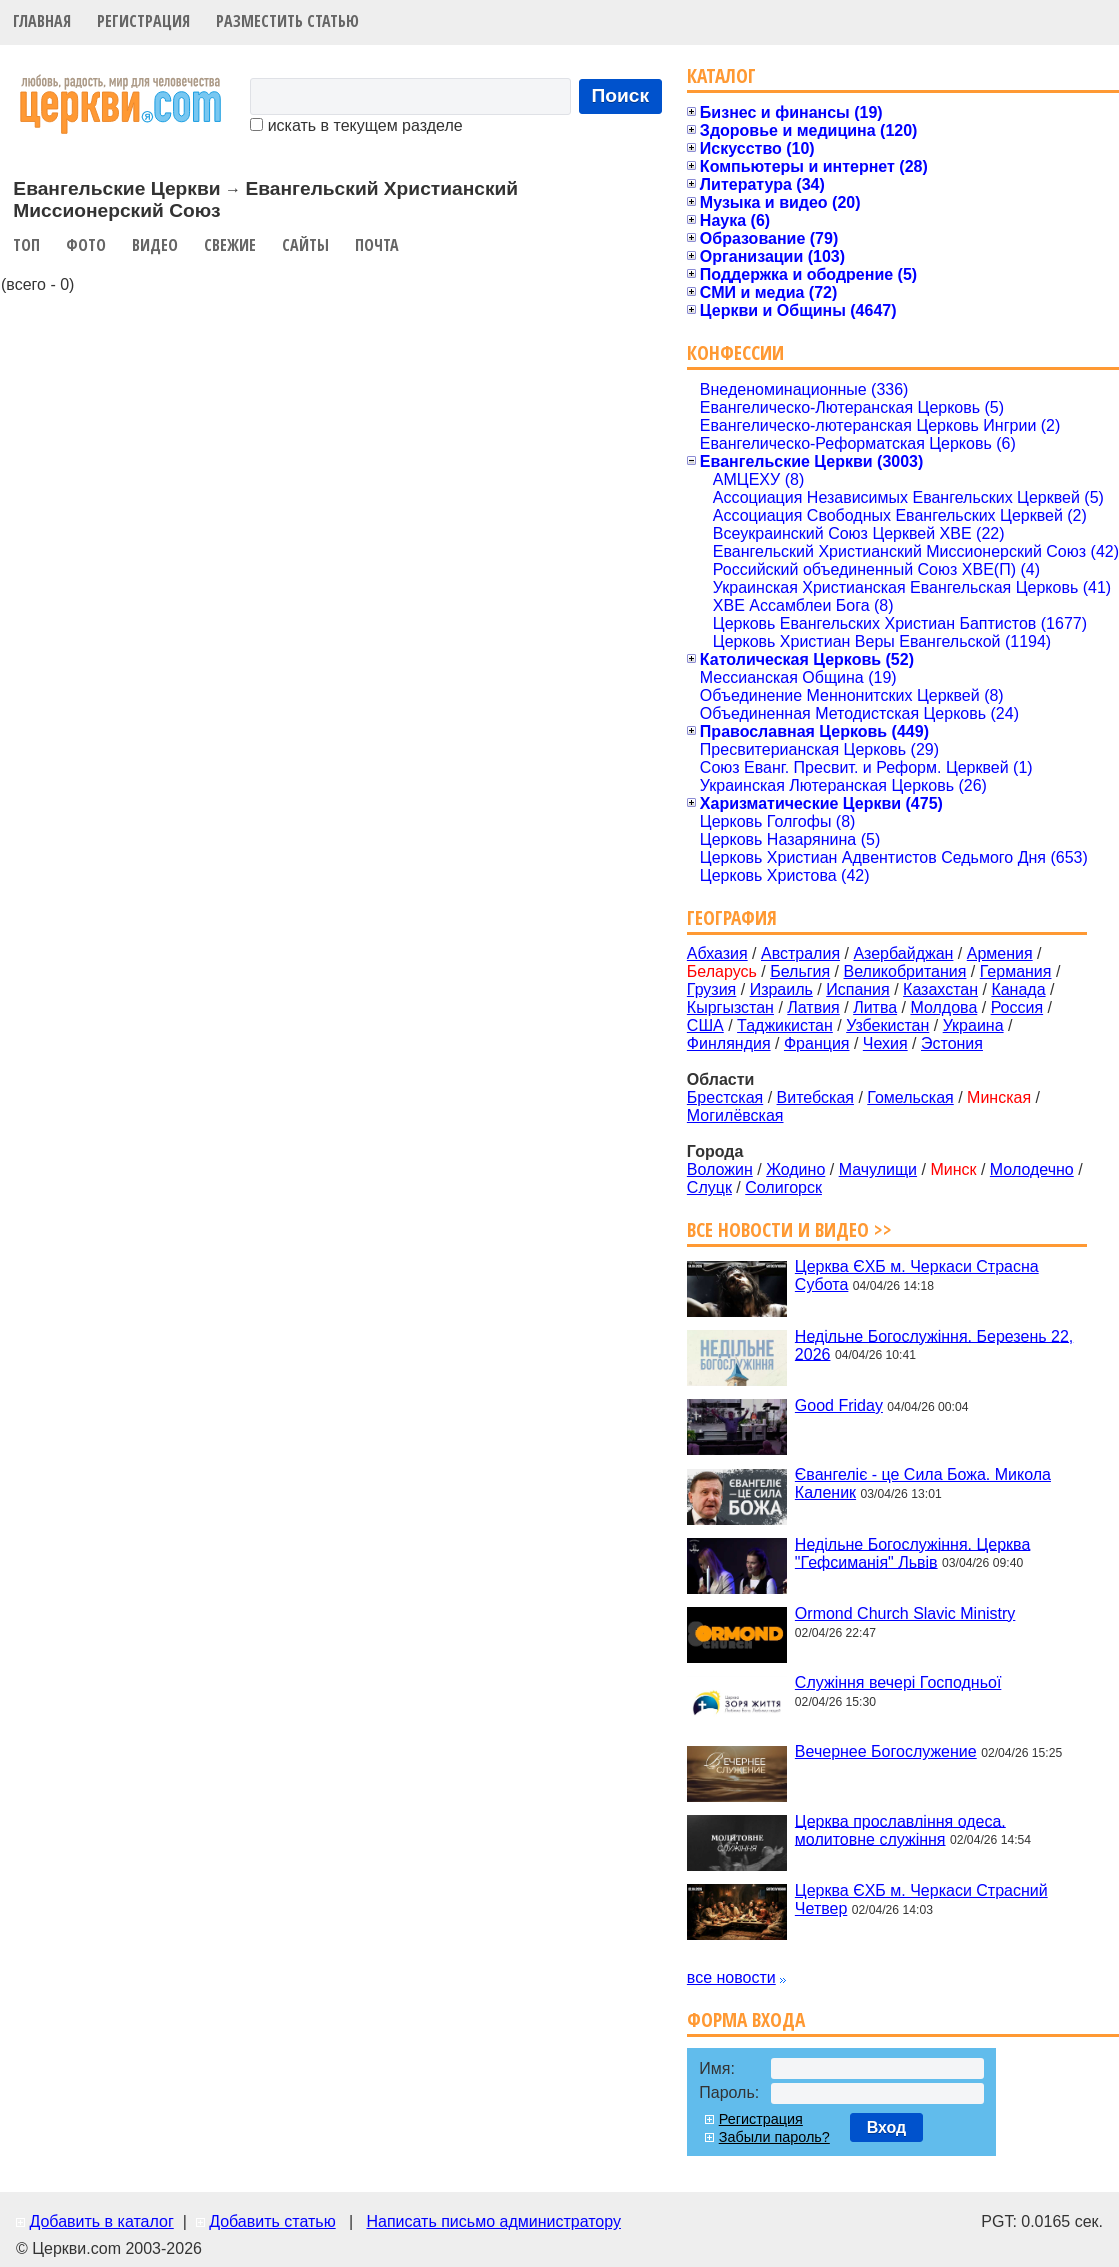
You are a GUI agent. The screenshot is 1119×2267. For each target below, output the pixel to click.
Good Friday (839, 1405)
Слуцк (709, 1187)
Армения (1000, 953)
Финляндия (729, 1043)
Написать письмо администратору (493, 2221)
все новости (731, 1977)
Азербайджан (903, 953)
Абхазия (717, 953)
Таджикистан (785, 1025)
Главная (42, 21)
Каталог (721, 75)
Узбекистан (887, 1025)
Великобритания (905, 971)
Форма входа (746, 2019)
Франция (817, 1043)
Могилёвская (735, 1115)
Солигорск (783, 1187)
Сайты (305, 245)
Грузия (711, 989)
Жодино (795, 1169)
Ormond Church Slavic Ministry (905, 1613)
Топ (26, 245)
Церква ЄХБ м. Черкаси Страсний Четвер (921, 1899)
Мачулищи (878, 1169)
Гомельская (910, 1097)
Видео (155, 245)
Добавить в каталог (101, 2221)
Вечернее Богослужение (886, 1751)
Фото (86, 245)
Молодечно (1032, 1169)
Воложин (720, 1169)
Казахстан (940, 989)
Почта (377, 245)
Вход (887, 2127)
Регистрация (143, 21)
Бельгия (800, 971)
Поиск (621, 95)
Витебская (815, 1097)
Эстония (952, 1043)
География (732, 917)
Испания (858, 989)
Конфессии (735, 352)
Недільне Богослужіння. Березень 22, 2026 (934, 1344)
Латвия (813, 1007)
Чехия (885, 1043)
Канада (1018, 989)
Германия (1016, 971)
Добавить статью (272, 2221)
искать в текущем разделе (356, 125)
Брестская (725, 1097)
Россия (1017, 1007)
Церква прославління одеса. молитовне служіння (900, 1829)
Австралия (800, 953)
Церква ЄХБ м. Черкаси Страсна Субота (917, 1275)
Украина (973, 1025)
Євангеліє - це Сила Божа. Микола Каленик (923, 1483)
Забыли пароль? (774, 2137)
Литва (875, 1007)
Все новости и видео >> (789, 1229)
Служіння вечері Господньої (898, 1682)
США (705, 1025)
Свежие (230, 245)
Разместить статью (287, 21)
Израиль (781, 989)
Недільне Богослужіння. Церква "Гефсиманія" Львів (912, 1552)
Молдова (943, 1007)
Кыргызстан (730, 1007)
